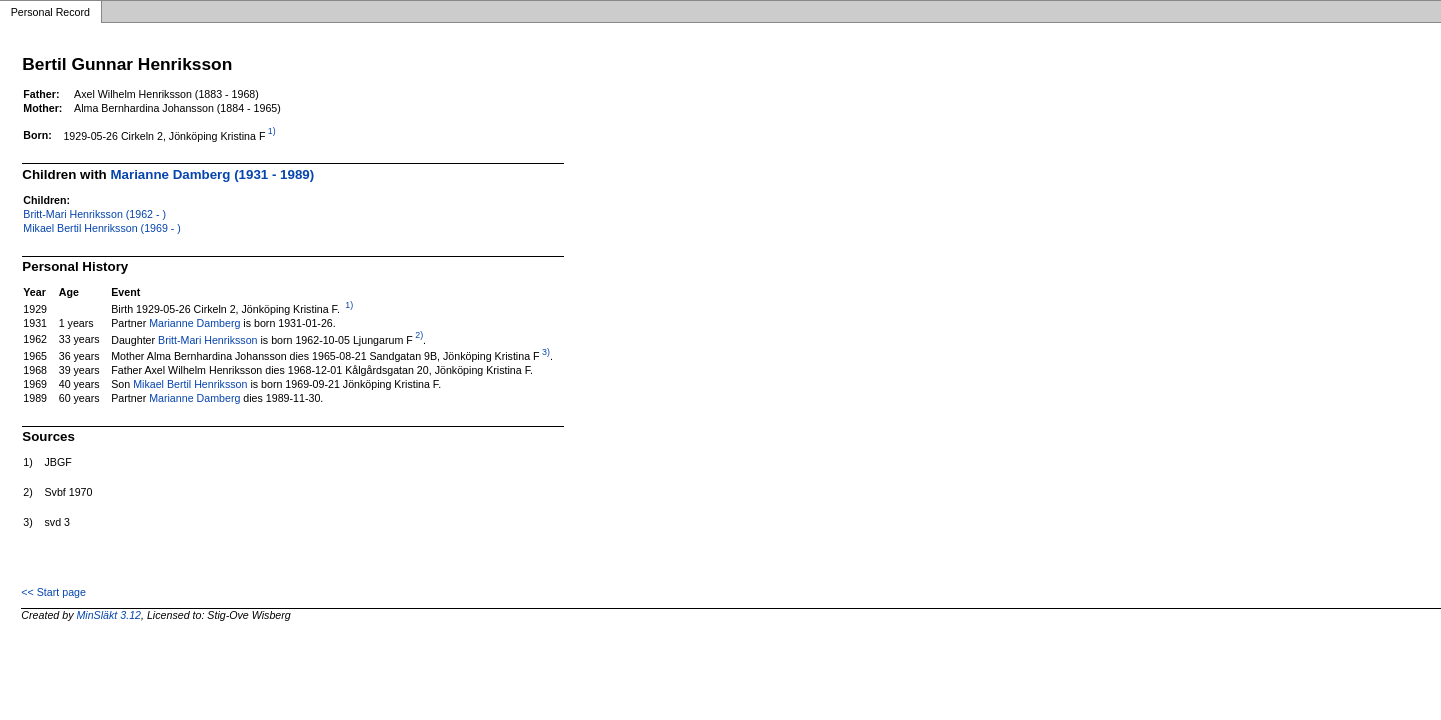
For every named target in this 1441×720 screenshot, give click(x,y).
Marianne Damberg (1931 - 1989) (212, 174)
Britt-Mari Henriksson (207, 339)
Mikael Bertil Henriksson (190, 384)
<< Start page (53, 592)
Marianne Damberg (194, 323)
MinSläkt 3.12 (108, 615)
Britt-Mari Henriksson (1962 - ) (94, 214)
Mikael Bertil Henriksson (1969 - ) (102, 228)
